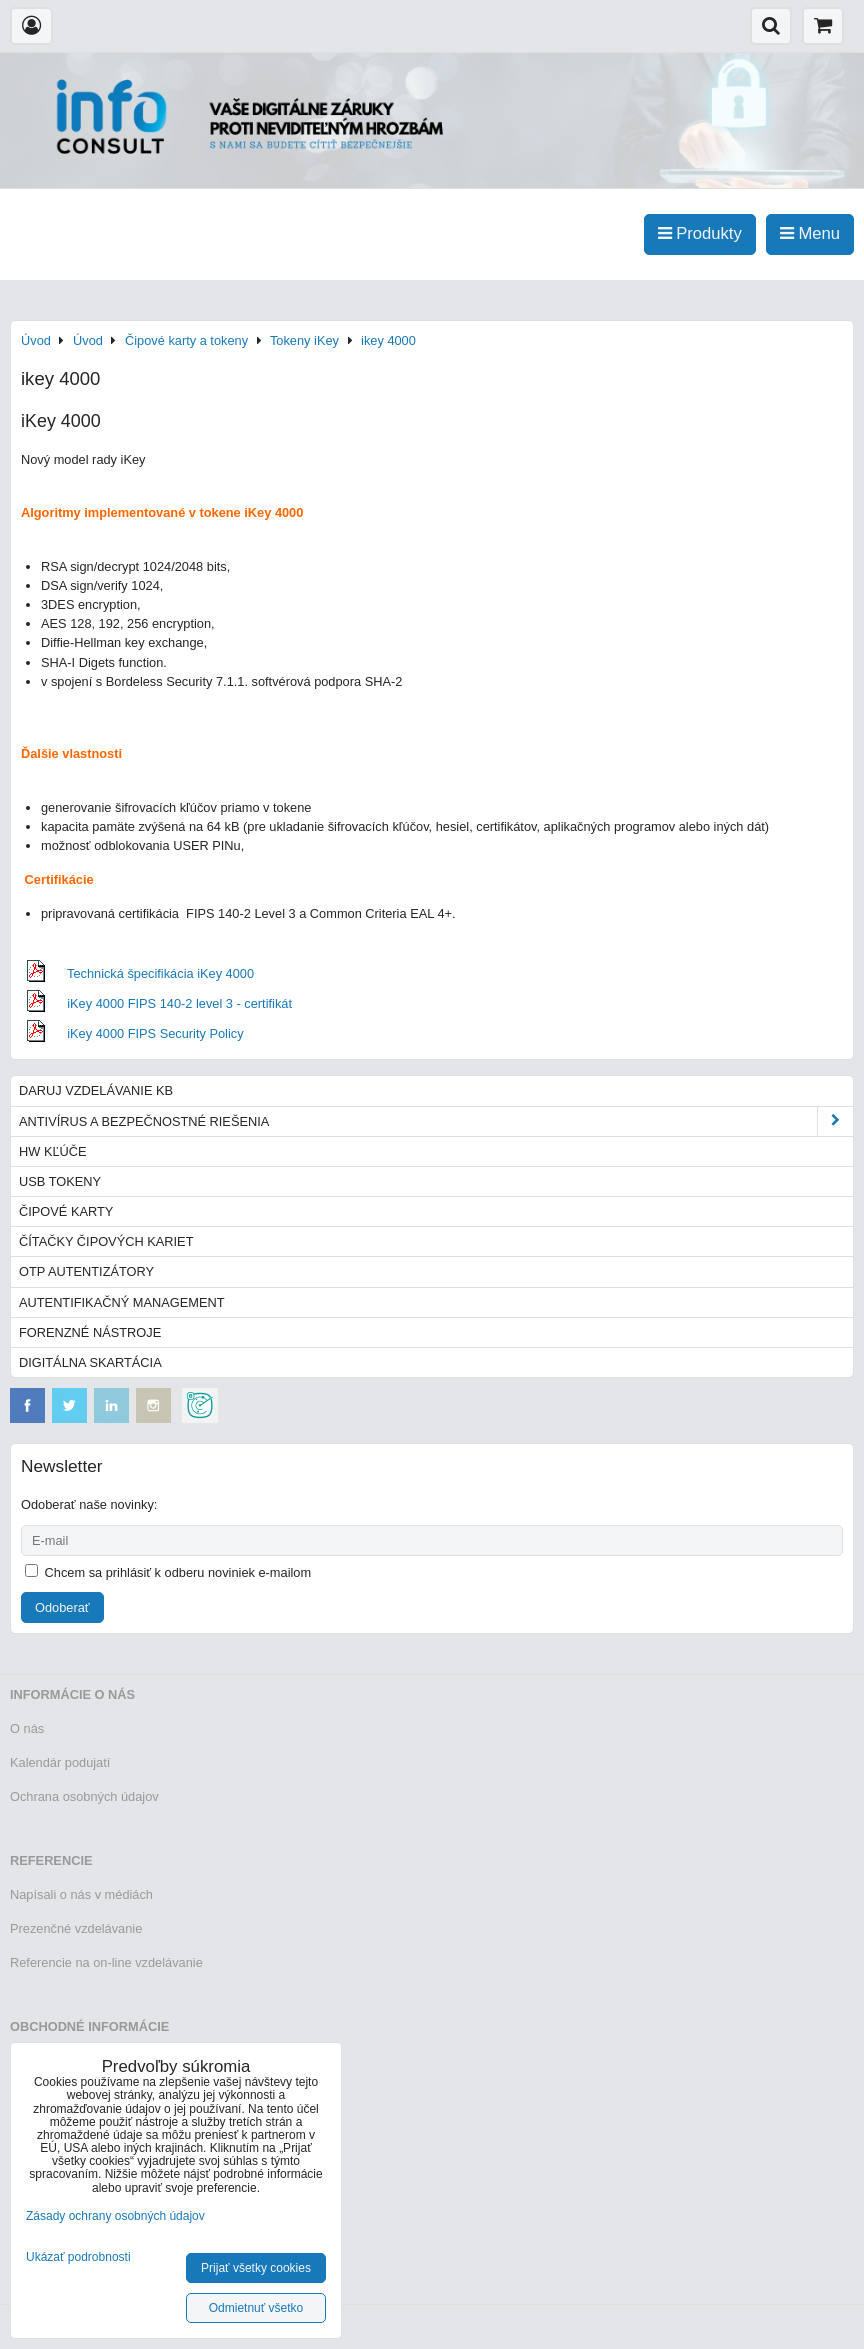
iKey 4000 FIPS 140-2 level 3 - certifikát (179, 1003)
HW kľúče (53, 1151)
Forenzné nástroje (90, 1332)
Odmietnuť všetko (256, 2308)
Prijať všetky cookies (256, 2268)
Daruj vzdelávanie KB (96, 1090)
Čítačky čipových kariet (106, 1241)
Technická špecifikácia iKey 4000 (160, 973)
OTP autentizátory (86, 1271)
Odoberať (62, 1607)
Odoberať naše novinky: (89, 1504)
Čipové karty (66, 1211)
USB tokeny (60, 1181)
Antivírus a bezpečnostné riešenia (436, 1121)
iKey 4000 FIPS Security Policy (155, 1033)
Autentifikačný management (121, 1302)
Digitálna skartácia (90, 1362)
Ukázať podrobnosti (78, 2257)
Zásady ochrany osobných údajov (115, 2216)
